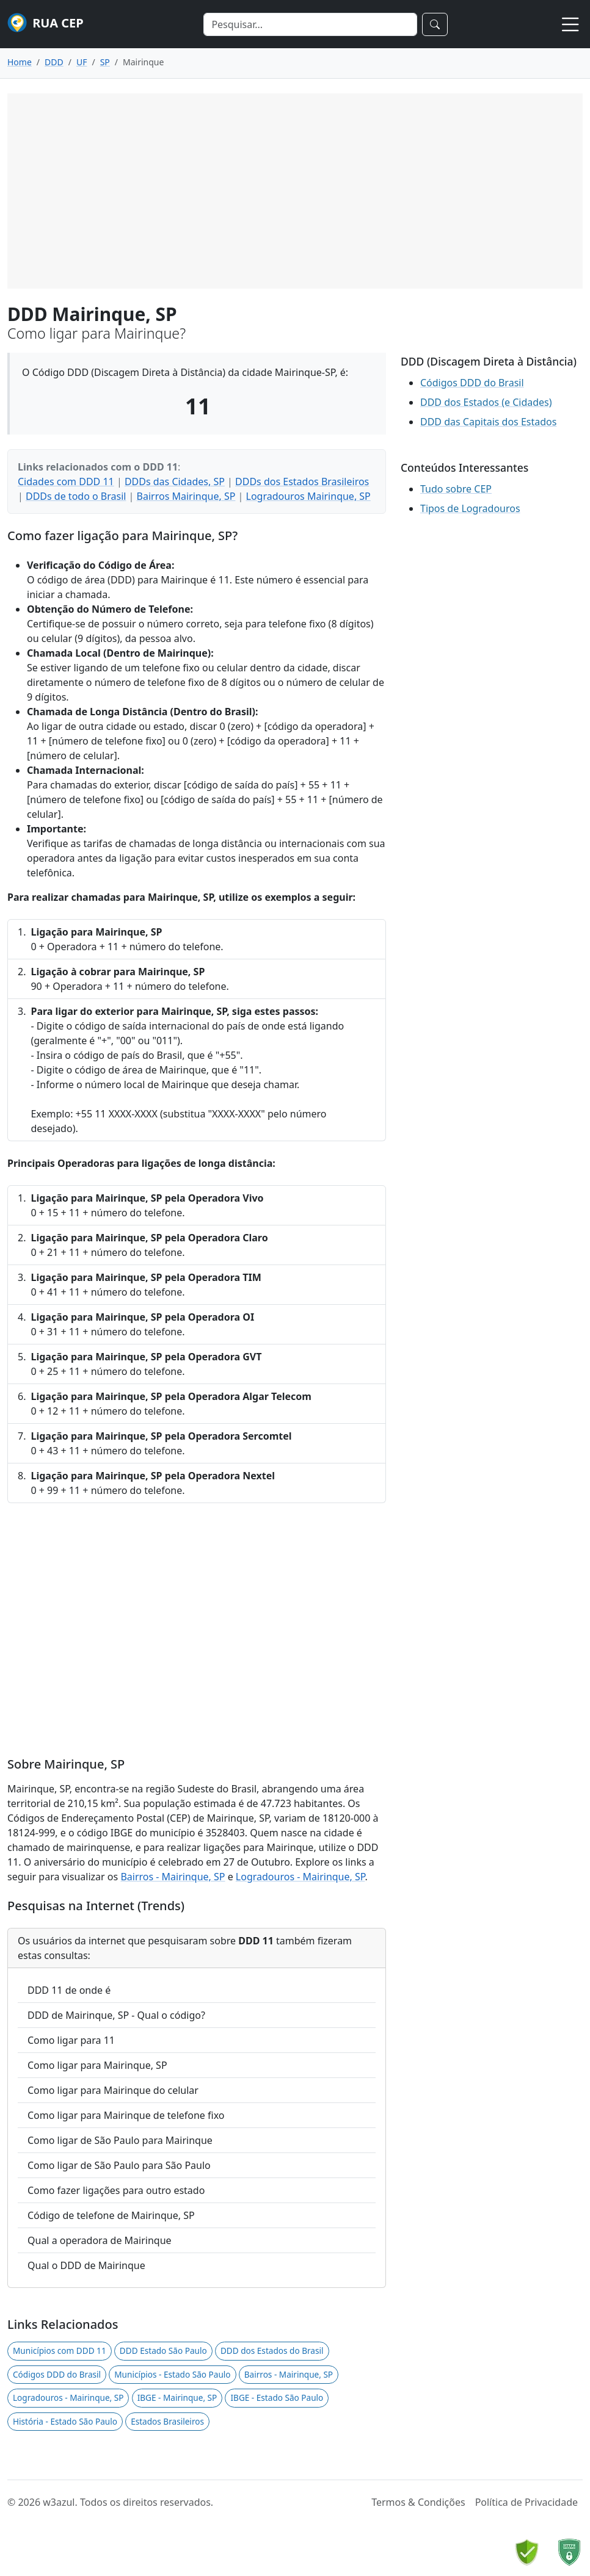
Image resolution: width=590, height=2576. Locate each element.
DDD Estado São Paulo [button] (163, 2350)
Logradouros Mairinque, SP (308, 496)
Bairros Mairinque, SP (186, 496)
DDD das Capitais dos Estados (488, 421)
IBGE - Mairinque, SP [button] (177, 2397)
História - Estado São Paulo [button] (65, 2421)
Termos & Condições (418, 2502)
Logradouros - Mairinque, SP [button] (68, 2397)
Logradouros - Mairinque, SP (300, 1876)
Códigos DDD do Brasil (472, 382)
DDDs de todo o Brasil (76, 496)
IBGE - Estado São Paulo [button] (276, 2397)
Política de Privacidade (526, 2502)
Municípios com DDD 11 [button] (59, 2350)
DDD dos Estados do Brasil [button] (272, 2350)
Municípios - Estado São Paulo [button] (172, 2374)
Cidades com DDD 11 (66, 481)
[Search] (310, 24)
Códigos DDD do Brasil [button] (57, 2374)
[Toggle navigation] (570, 24)
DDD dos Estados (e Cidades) (486, 402)
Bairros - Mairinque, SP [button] (288, 2374)
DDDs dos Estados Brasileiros (302, 481)
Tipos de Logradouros (470, 508)
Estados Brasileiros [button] (167, 2421)
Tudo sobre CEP (456, 489)
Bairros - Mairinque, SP (172, 1876)
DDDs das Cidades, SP (175, 481)
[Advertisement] (295, 191)
